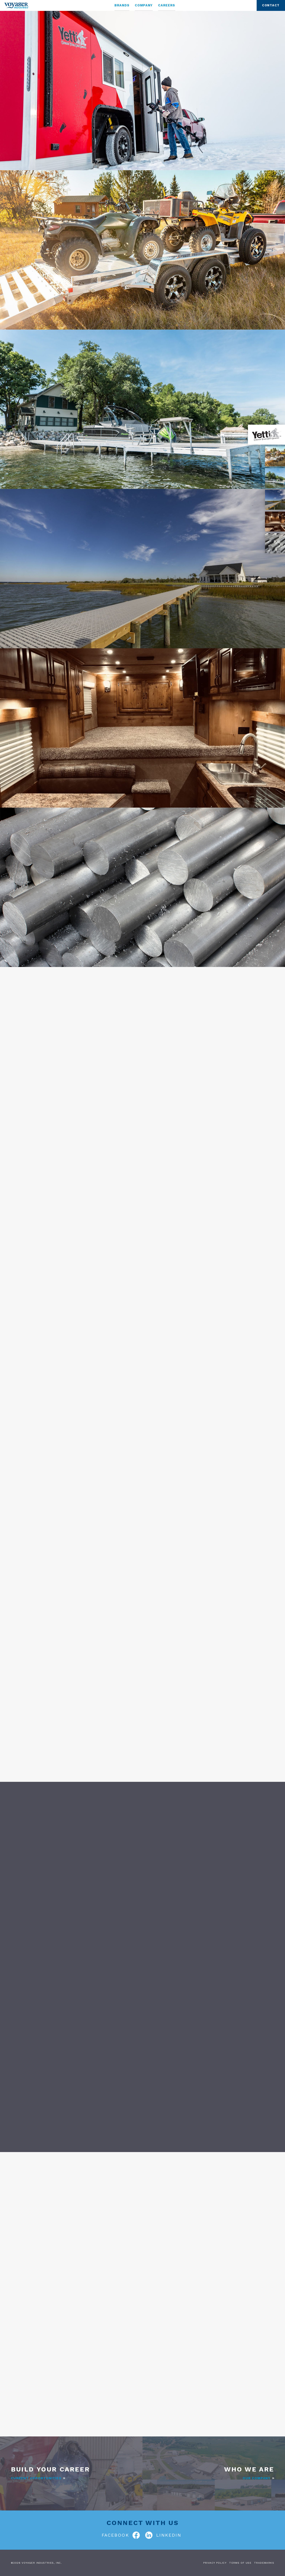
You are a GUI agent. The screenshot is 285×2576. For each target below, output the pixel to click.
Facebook (115, 2535)
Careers (166, 5)
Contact (271, 5)
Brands (122, 5)
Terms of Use (240, 2562)
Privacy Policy (215, 2562)
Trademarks (264, 2562)
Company (144, 5)
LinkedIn (168, 2535)
